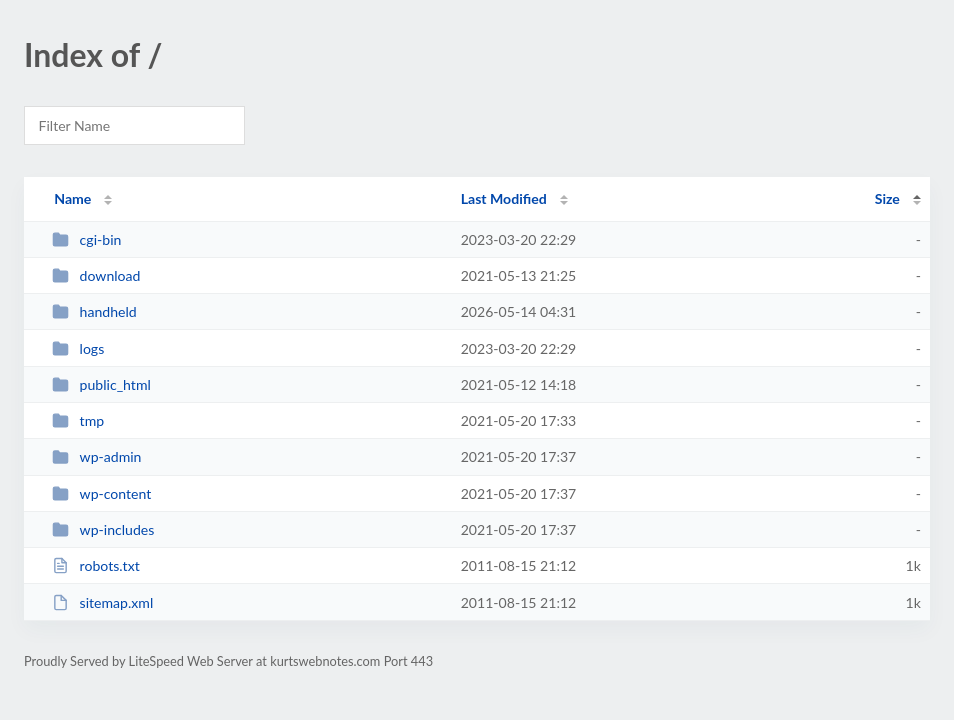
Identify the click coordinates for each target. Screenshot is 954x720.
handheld (94, 311)
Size (887, 198)
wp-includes (103, 529)
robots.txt (96, 565)
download (96, 275)
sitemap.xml (102, 602)
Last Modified (504, 198)
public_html (101, 384)
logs (78, 348)
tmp (78, 420)
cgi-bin (86, 239)
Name (72, 198)
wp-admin (96, 456)
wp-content (101, 493)
